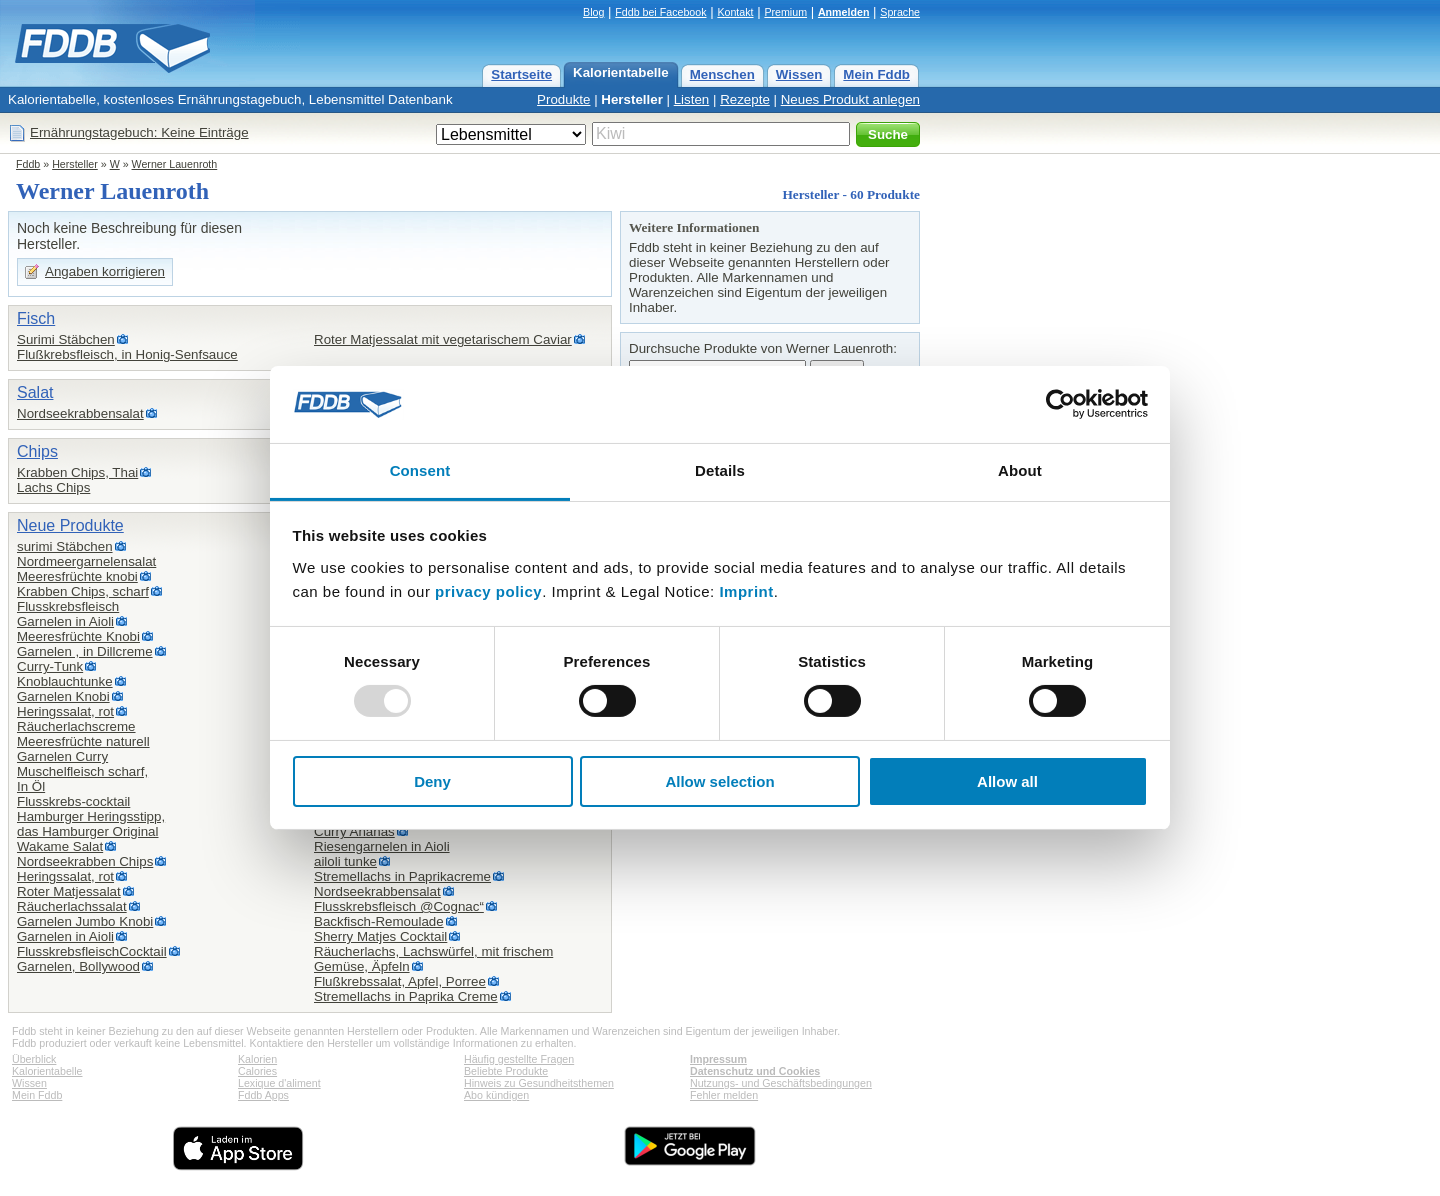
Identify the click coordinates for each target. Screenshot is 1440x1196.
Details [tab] (720, 470)
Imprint (746, 591)
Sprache (900, 12)
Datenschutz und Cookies (755, 1071)
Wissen (799, 74)
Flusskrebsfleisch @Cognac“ (399, 906)
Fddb (28, 164)
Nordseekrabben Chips (85, 861)
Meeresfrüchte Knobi (78, 636)
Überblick (34, 1059)
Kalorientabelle (621, 72)
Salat (35, 392)
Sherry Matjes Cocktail (380, 936)
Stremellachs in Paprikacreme (402, 876)
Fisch (36, 318)
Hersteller (632, 99)
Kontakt (735, 12)
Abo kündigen (496, 1095)
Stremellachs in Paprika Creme (406, 996)
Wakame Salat (60, 846)
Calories (257, 1071)
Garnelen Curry (62, 756)
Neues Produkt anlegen (850, 99)
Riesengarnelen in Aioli (382, 846)
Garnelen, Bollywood (78, 966)
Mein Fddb (876, 74)
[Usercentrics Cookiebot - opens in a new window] (1060, 404)
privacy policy (488, 591)
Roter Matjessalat (69, 891)
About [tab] (1020, 470)
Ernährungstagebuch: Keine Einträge (139, 132)
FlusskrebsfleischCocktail (92, 951)
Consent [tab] (420, 470)
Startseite (521, 74)
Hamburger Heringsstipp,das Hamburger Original (91, 824)
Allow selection (719, 781)
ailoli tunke (345, 861)
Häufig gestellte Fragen (519, 1059)
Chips (37, 451)
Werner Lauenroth (175, 164)
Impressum (718, 1059)
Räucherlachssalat (72, 906)
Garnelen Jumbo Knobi (85, 921)
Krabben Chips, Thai (77, 472)
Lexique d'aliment (279, 1083)
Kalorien (257, 1059)
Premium (785, 12)
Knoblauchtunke (65, 681)
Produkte (563, 99)
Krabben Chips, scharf (83, 591)
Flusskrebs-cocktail (73, 801)
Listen (692, 99)
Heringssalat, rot (65, 711)
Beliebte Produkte (506, 1071)
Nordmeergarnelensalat (86, 561)
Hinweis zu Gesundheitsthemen (539, 1083)
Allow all (1007, 781)
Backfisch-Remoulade (379, 921)
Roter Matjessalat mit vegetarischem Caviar (443, 339)
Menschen (722, 74)
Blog (593, 12)
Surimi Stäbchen (66, 339)
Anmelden (844, 12)
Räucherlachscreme (76, 726)
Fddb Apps (263, 1095)
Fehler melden (724, 1095)
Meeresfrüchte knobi (77, 576)
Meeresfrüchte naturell (83, 741)
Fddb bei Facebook (660, 12)
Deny (432, 781)
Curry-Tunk (50, 666)
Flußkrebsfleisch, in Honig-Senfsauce (127, 354)
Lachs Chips (53, 487)
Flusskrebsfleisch (68, 606)
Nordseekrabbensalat (80, 413)
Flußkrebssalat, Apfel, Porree (400, 981)
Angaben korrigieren (105, 271)
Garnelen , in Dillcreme (85, 651)
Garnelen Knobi (63, 696)
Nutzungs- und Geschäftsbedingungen (781, 1083)
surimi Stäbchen (65, 546)
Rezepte (745, 99)
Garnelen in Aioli (65, 621)
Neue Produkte (70, 525)
